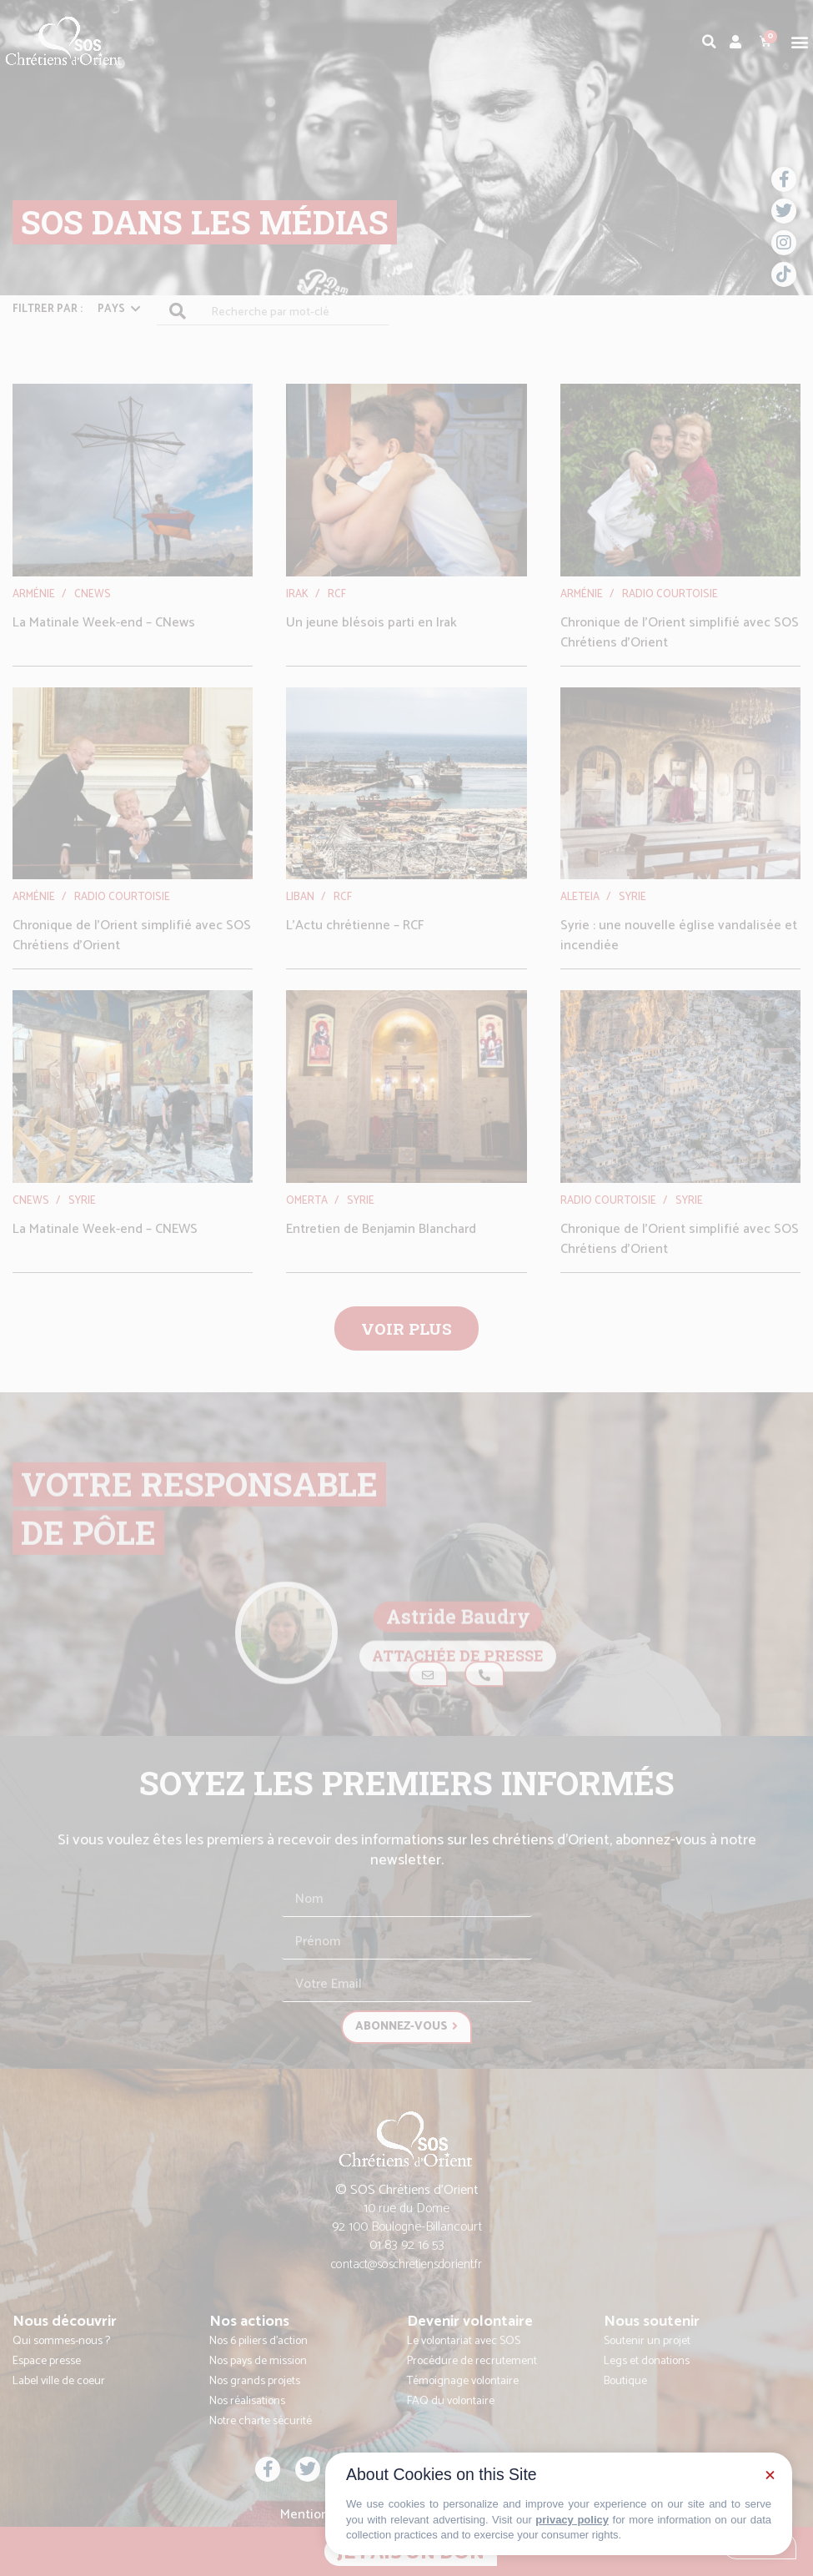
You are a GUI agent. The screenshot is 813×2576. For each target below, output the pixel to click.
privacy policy (572, 2519)
